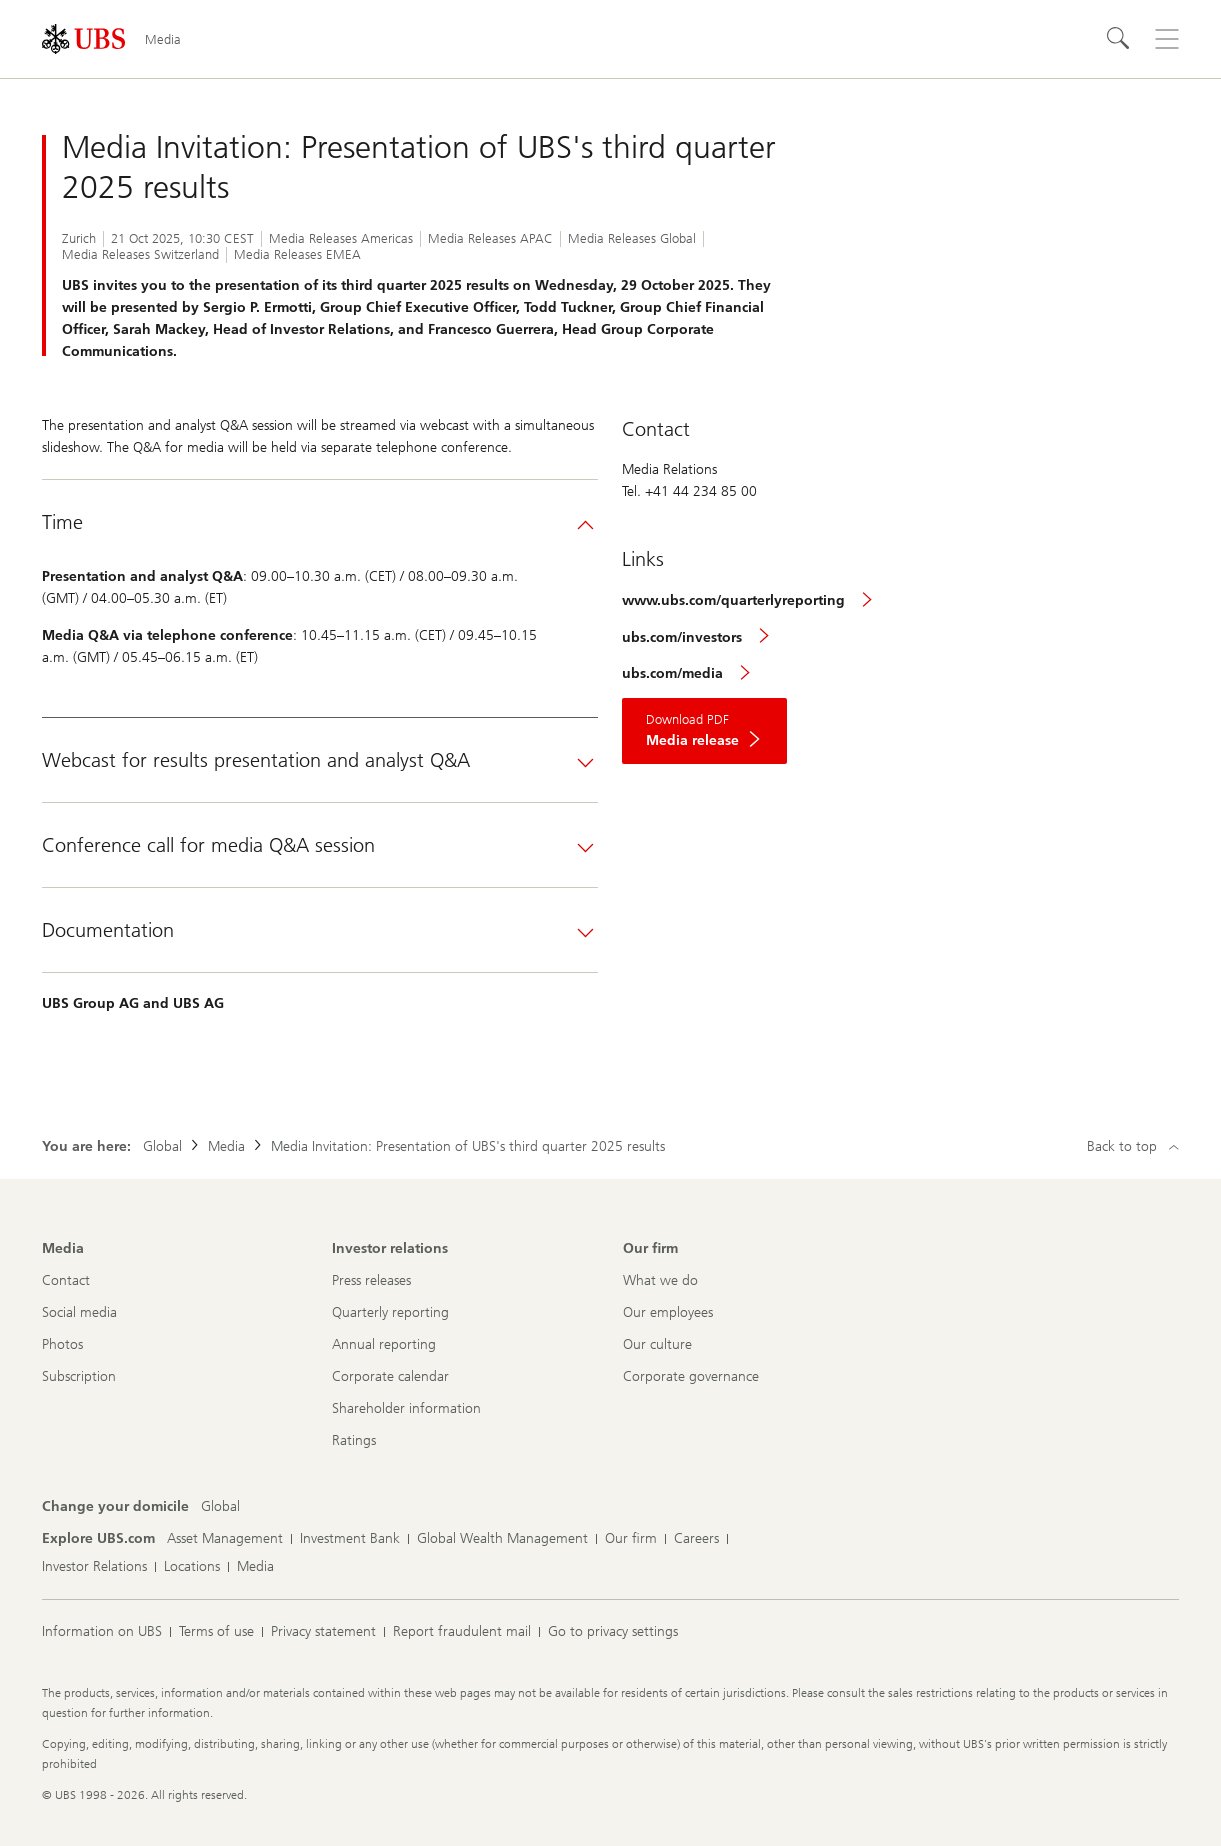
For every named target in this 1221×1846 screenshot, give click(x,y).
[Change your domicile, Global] (220, 1507)
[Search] (1119, 39)
